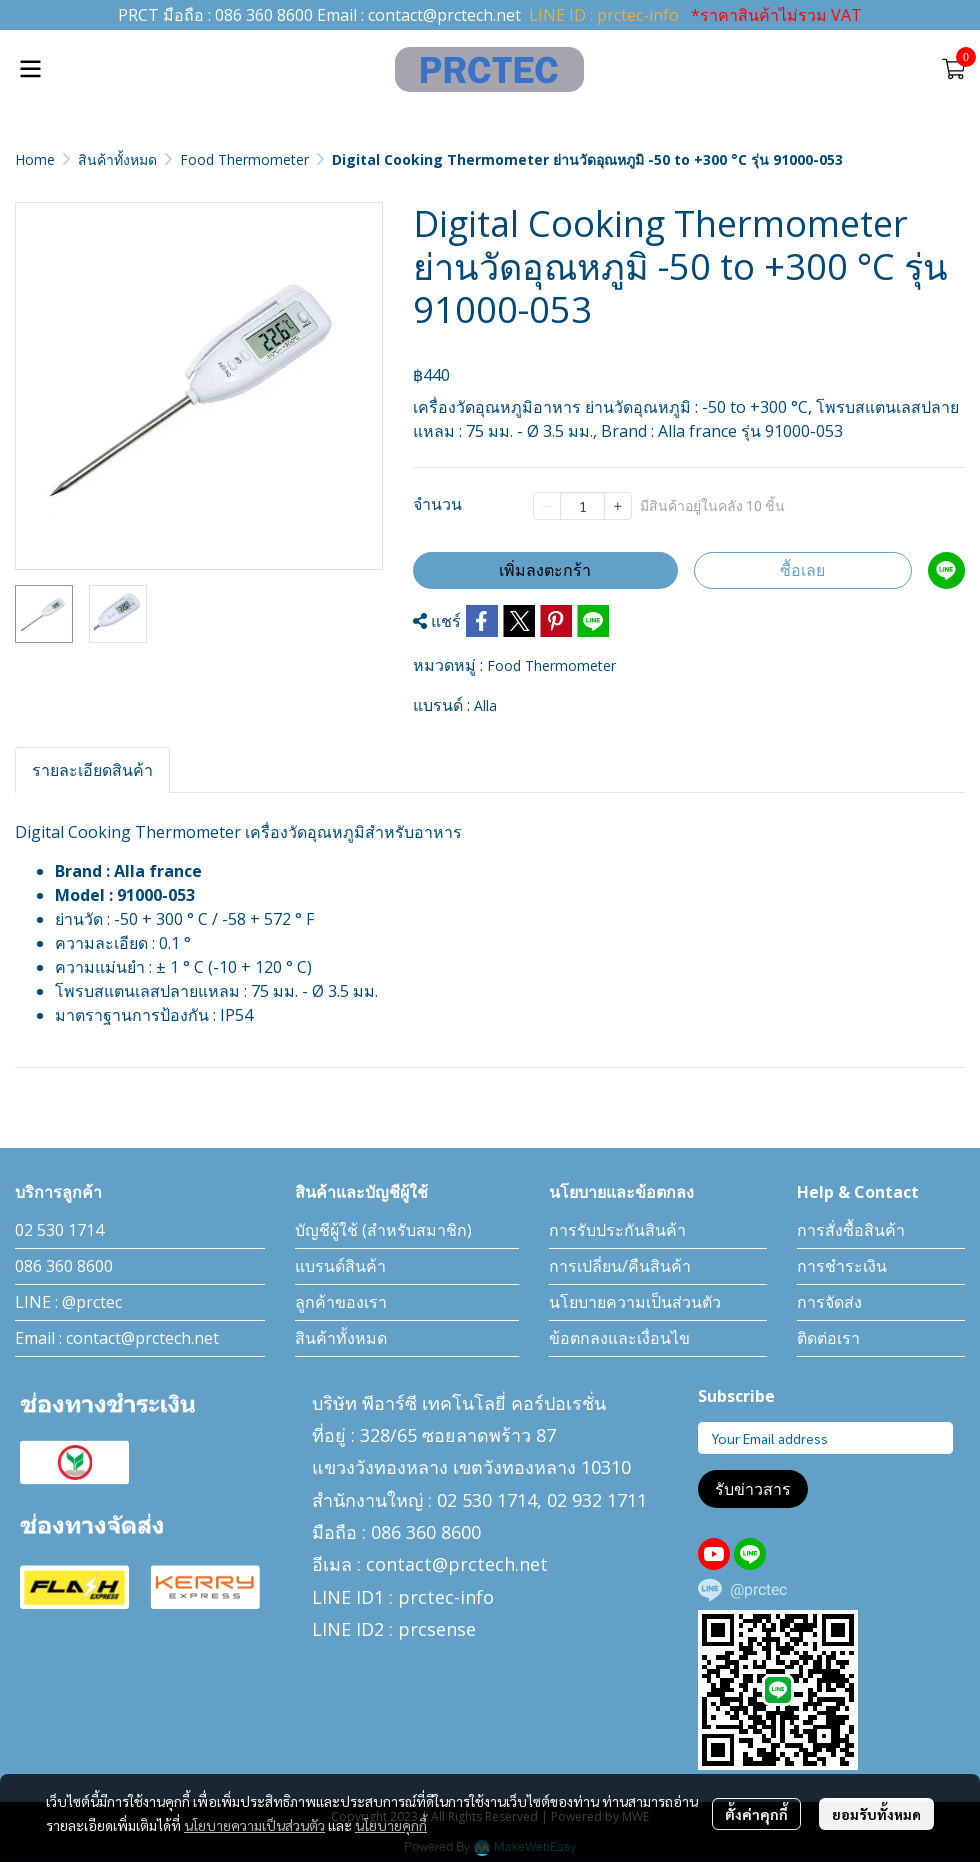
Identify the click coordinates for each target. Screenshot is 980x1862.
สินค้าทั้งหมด (117, 159)
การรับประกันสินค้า (617, 1230)
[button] (924, 69)
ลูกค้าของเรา (341, 1302)
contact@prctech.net (444, 15)
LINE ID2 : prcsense (394, 1629)
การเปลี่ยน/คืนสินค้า (620, 1266)
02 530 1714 (59, 1230)
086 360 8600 (264, 15)
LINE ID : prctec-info (604, 15)
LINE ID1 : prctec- (386, 1597)
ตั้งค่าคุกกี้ (756, 1814)
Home (35, 159)
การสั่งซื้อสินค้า (851, 1230)
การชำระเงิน (842, 1266)
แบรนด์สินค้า (340, 1266)
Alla (485, 705)
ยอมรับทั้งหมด (876, 1814)
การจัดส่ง (829, 1302)
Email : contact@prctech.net (117, 1338)
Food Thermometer (244, 159)
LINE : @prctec (68, 1302)
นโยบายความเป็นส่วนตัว (254, 1825)
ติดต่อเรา (828, 1338)
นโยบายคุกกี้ (391, 1825)
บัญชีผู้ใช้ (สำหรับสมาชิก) (383, 1230)
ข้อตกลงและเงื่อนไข (619, 1338)
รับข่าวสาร (753, 1489)
